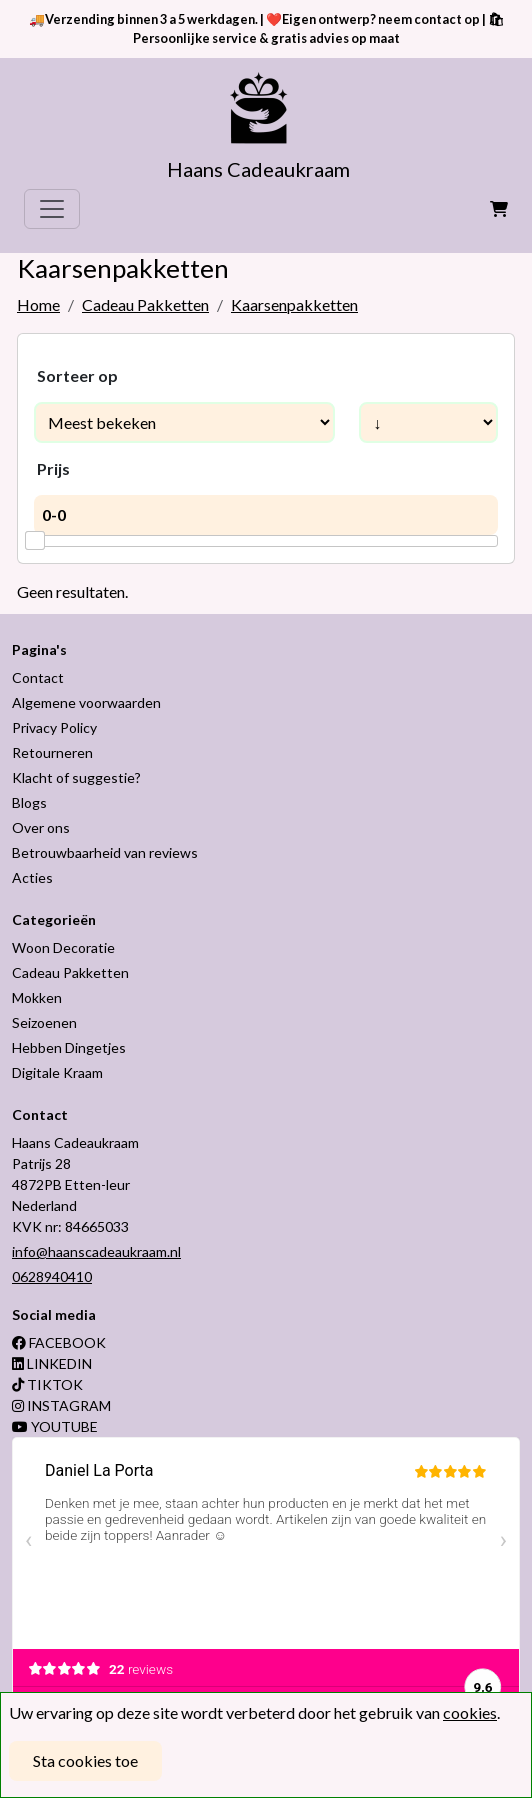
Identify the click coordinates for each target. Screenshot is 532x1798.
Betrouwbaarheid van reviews (105, 852)
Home (38, 304)
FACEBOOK (59, 1342)
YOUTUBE (55, 1426)
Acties (32, 877)
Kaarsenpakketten (294, 304)
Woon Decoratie (63, 947)
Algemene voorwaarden (86, 702)
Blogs (29, 802)
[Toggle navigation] (52, 209)
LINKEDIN (52, 1363)
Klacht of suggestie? (76, 777)
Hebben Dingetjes (69, 1047)
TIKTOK (47, 1384)
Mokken (37, 997)
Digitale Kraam (57, 1072)
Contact (38, 677)
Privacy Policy (54, 727)
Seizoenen (44, 1022)
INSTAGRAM (61, 1405)
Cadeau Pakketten (145, 304)
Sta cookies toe (85, 1760)
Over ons (41, 827)
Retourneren (52, 752)
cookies (470, 1712)
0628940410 (52, 1276)
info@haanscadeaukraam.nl (96, 1251)
